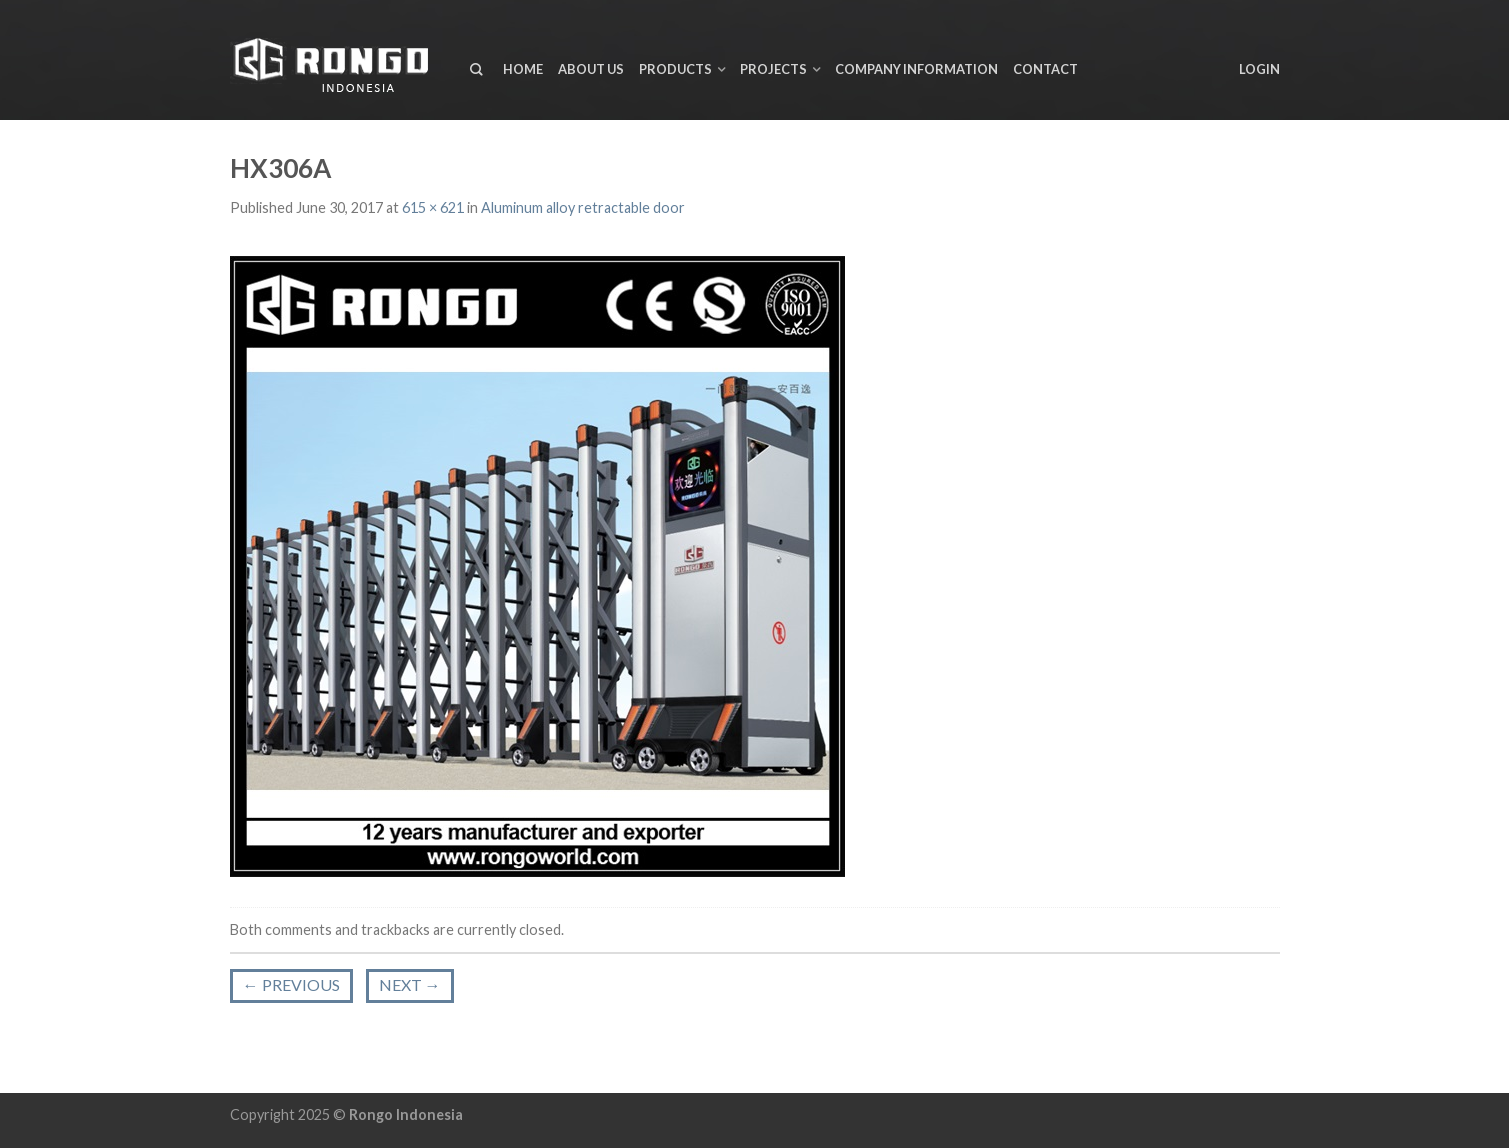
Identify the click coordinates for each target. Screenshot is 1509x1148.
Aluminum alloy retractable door (583, 207)
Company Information (916, 69)
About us (591, 69)
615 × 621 (433, 207)
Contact (1045, 69)
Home (523, 69)
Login (1259, 69)
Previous (291, 984)
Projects (773, 69)
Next (410, 984)
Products (675, 69)
